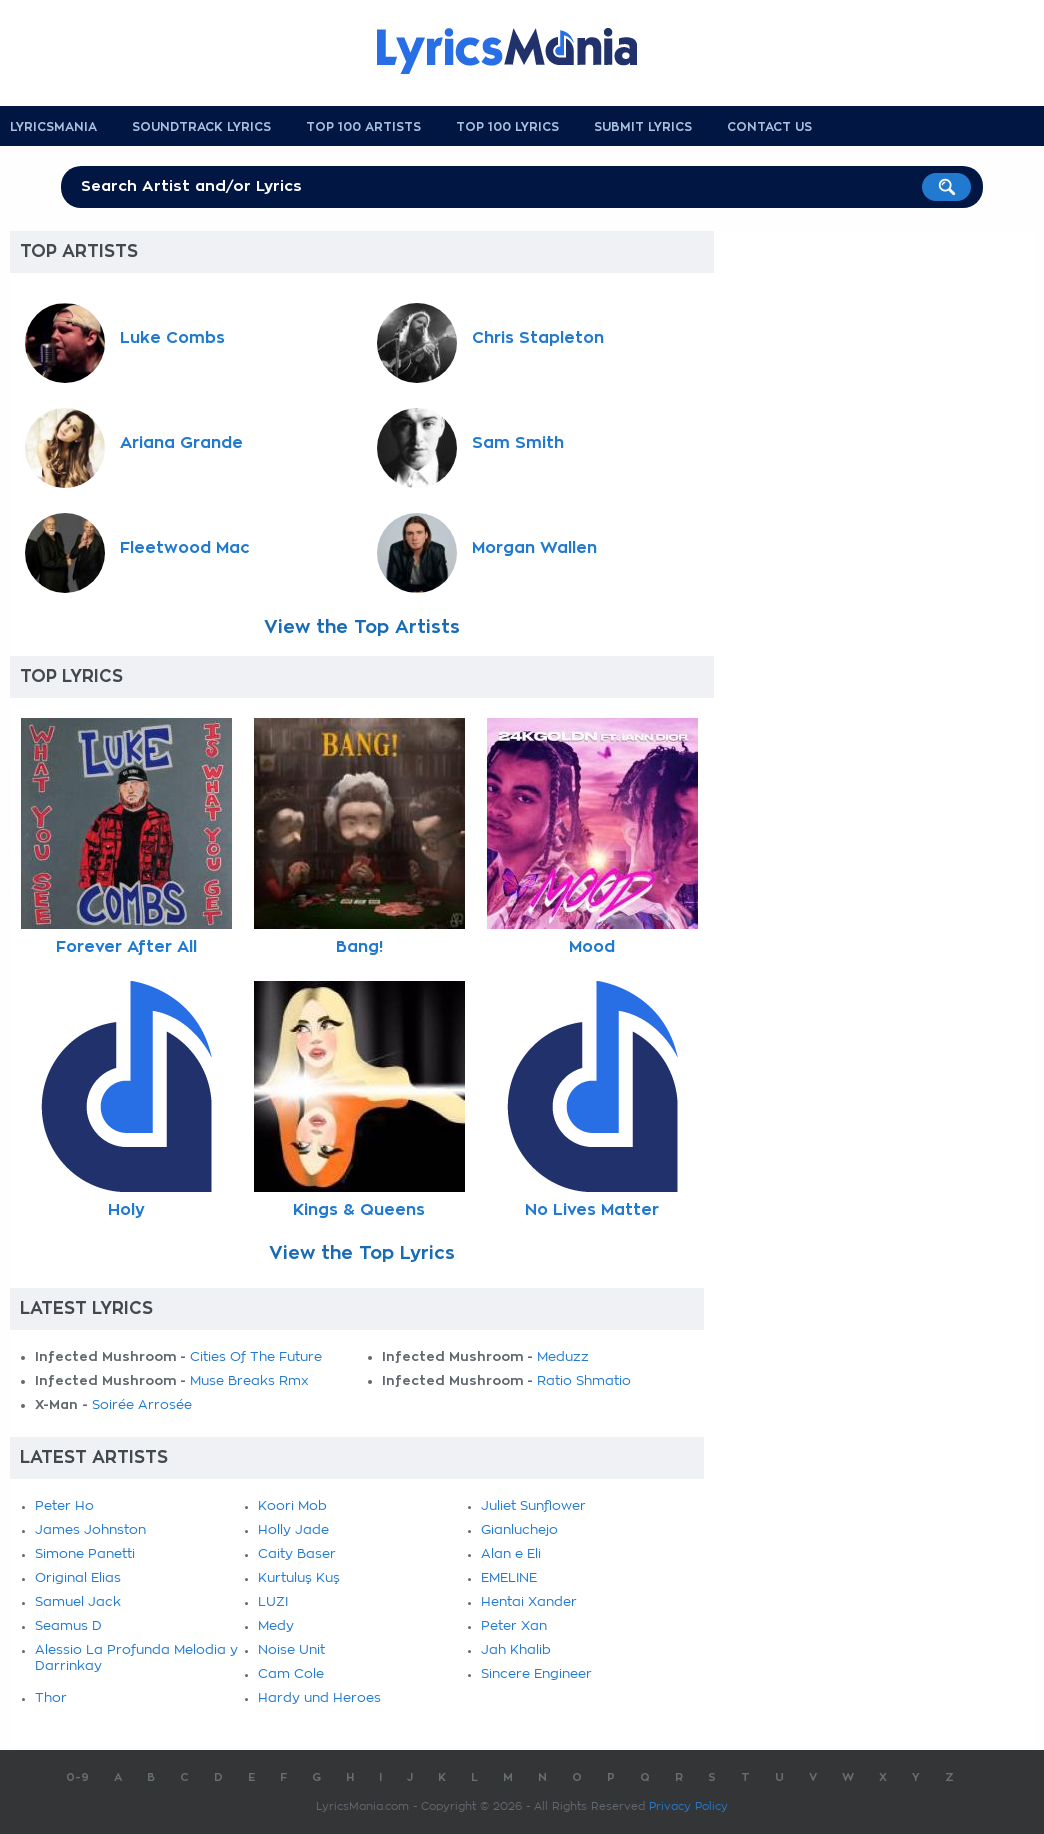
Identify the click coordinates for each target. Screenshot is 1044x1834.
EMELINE (509, 1578)
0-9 (77, 1777)
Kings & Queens (359, 1210)
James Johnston (90, 1530)
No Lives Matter (592, 1210)
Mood (592, 947)
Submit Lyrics (643, 127)
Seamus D (68, 1626)
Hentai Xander (529, 1602)
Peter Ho (64, 1506)
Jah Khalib (516, 1650)
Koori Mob (292, 1506)
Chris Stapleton (538, 338)
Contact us (769, 127)
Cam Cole (291, 1674)
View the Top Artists (362, 627)
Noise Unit (291, 1650)
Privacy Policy (688, 1806)
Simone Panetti (85, 1554)
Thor (51, 1698)
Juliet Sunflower (533, 1506)
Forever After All (126, 947)
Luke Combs (172, 338)
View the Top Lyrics (362, 1253)
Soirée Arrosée (142, 1405)
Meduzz (563, 1357)
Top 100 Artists (363, 127)
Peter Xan (514, 1626)
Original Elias (78, 1578)
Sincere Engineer (536, 1674)
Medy (276, 1626)
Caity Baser (297, 1554)
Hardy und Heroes (319, 1698)
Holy (126, 1210)
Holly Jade (293, 1530)
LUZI (273, 1602)
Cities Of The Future (256, 1357)
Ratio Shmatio (584, 1381)
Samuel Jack (78, 1602)
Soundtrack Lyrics (201, 127)
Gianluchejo (519, 1530)
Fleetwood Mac (185, 548)
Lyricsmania (53, 127)
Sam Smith (518, 443)
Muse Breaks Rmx (249, 1381)
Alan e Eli (511, 1554)
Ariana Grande (181, 443)
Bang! (359, 947)
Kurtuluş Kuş (299, 1578)
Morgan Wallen (534, 548)
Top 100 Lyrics (507, 127)
